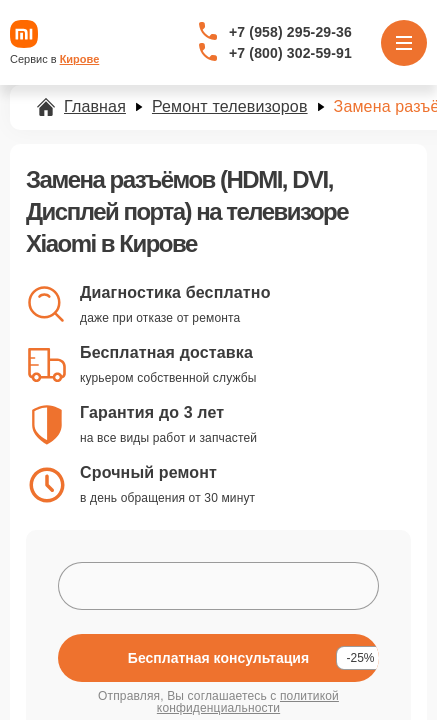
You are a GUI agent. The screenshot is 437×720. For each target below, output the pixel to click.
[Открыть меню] (404, 43)
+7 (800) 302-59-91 (290, 53)
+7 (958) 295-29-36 (290, 32)
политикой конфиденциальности (248, 702)
